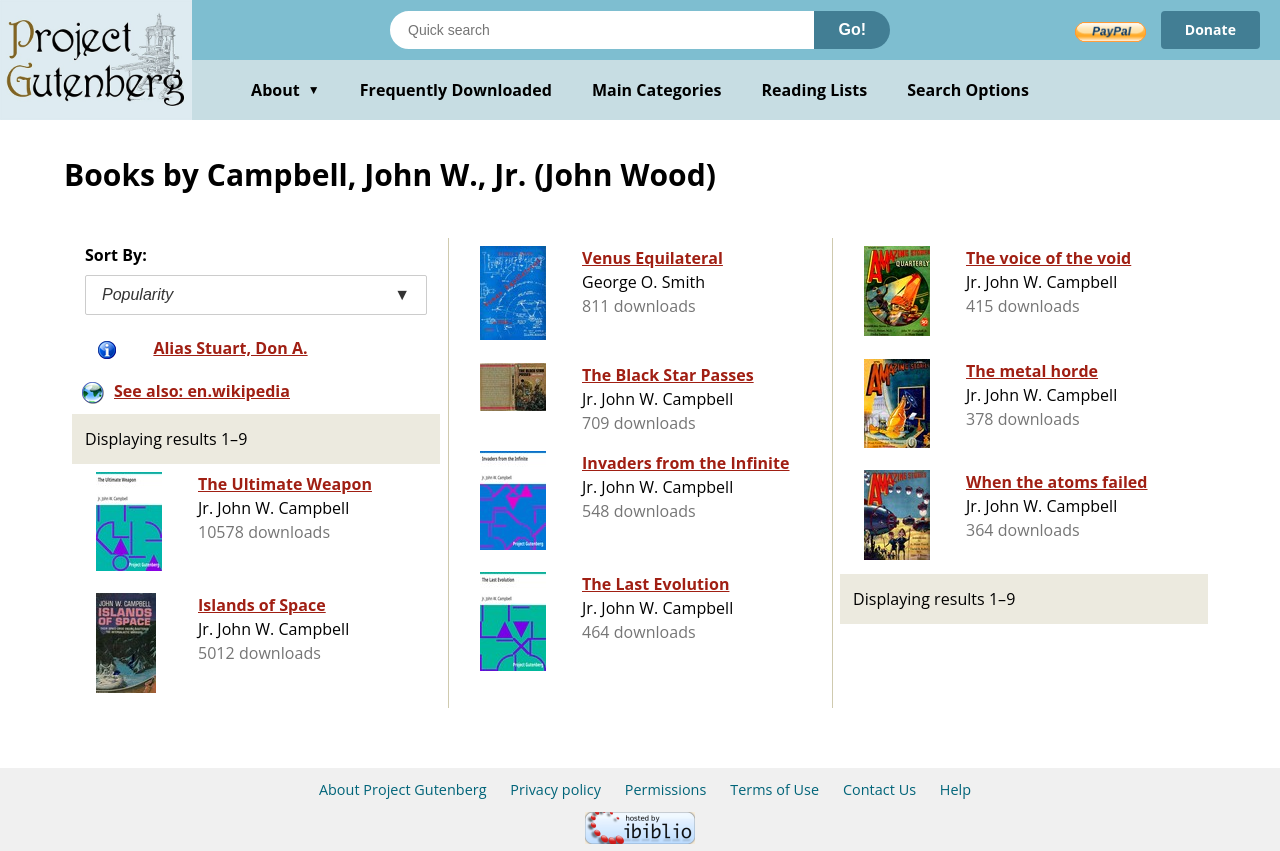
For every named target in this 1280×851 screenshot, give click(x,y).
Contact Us (879, 789)
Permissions (666, 789)
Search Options (968, 90)
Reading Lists (815, 90)
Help (955, 789)
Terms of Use (774, 789)
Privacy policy (555, 789)
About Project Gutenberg (403, 789)
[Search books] (602, 30)
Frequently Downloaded (456, 90)
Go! (852, 29)
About (285, 90)
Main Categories (657, 90)
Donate (1210, 29)
